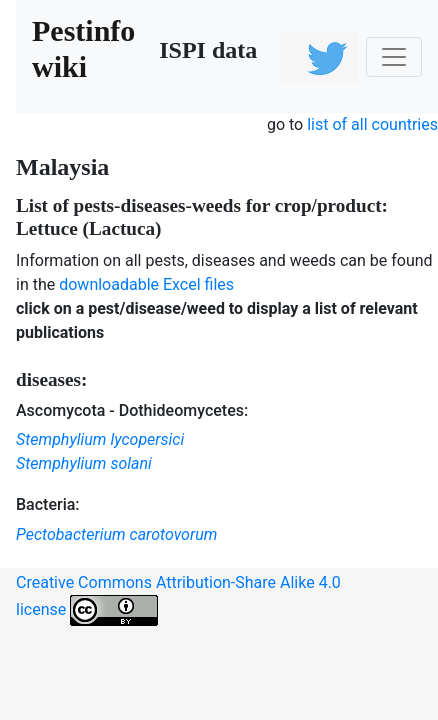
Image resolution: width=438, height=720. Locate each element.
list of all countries (372, 124)
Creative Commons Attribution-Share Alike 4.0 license (178, 599)
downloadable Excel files (146, 284)
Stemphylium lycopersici (100, 439)
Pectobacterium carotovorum (116, 534)
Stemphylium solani (84, 463)
